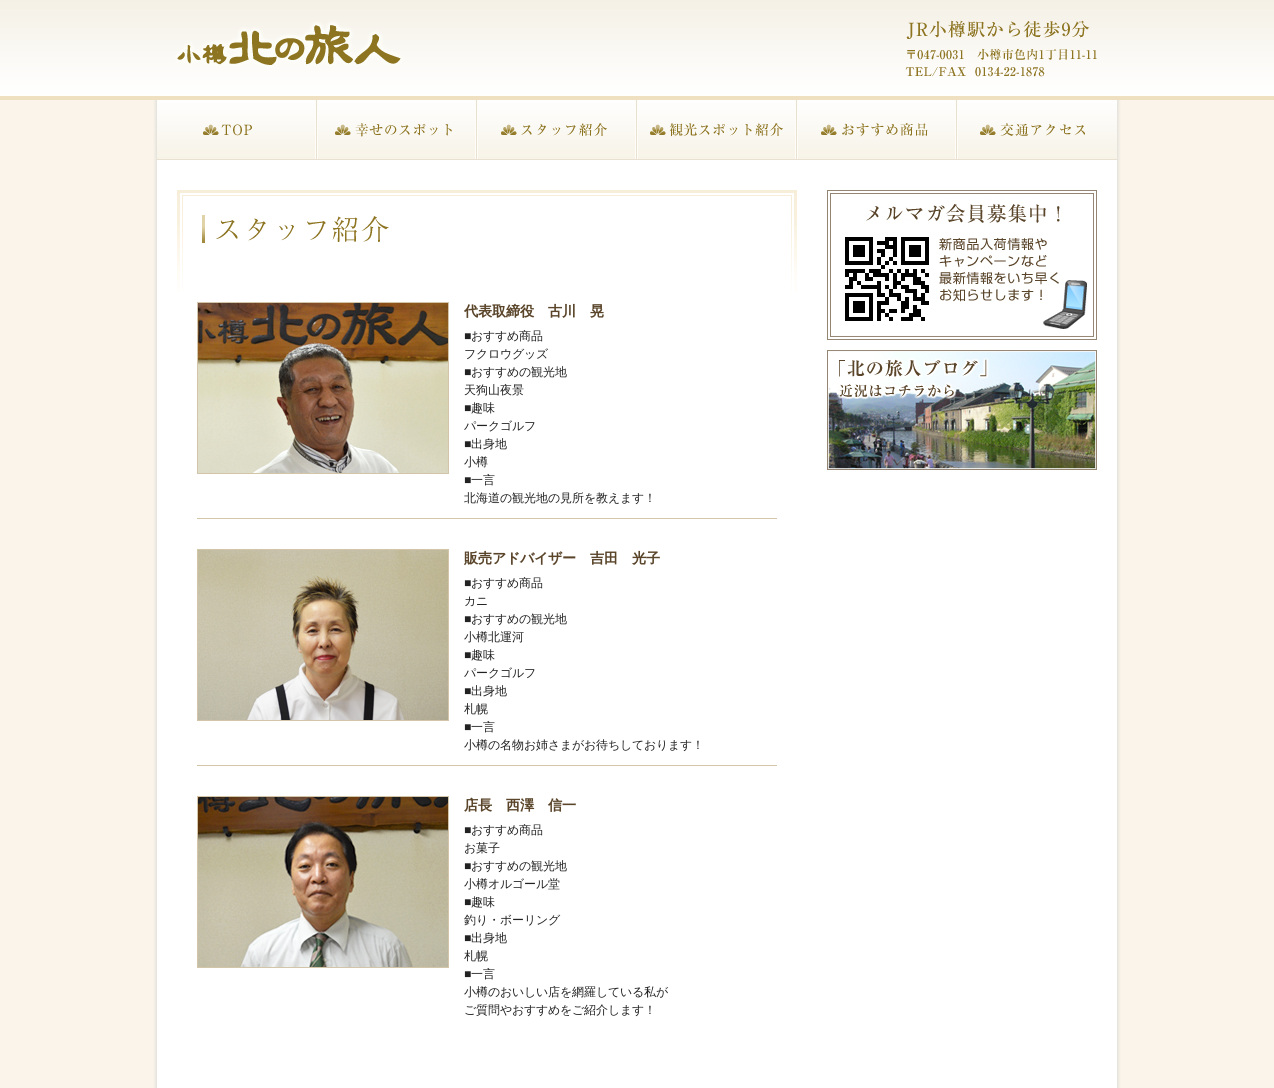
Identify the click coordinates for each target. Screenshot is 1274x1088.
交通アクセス (1037, 130)
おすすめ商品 (877, 130)
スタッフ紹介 (557, 130)
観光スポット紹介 (717, 130)
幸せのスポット (397, 130)
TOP (237, 130)
